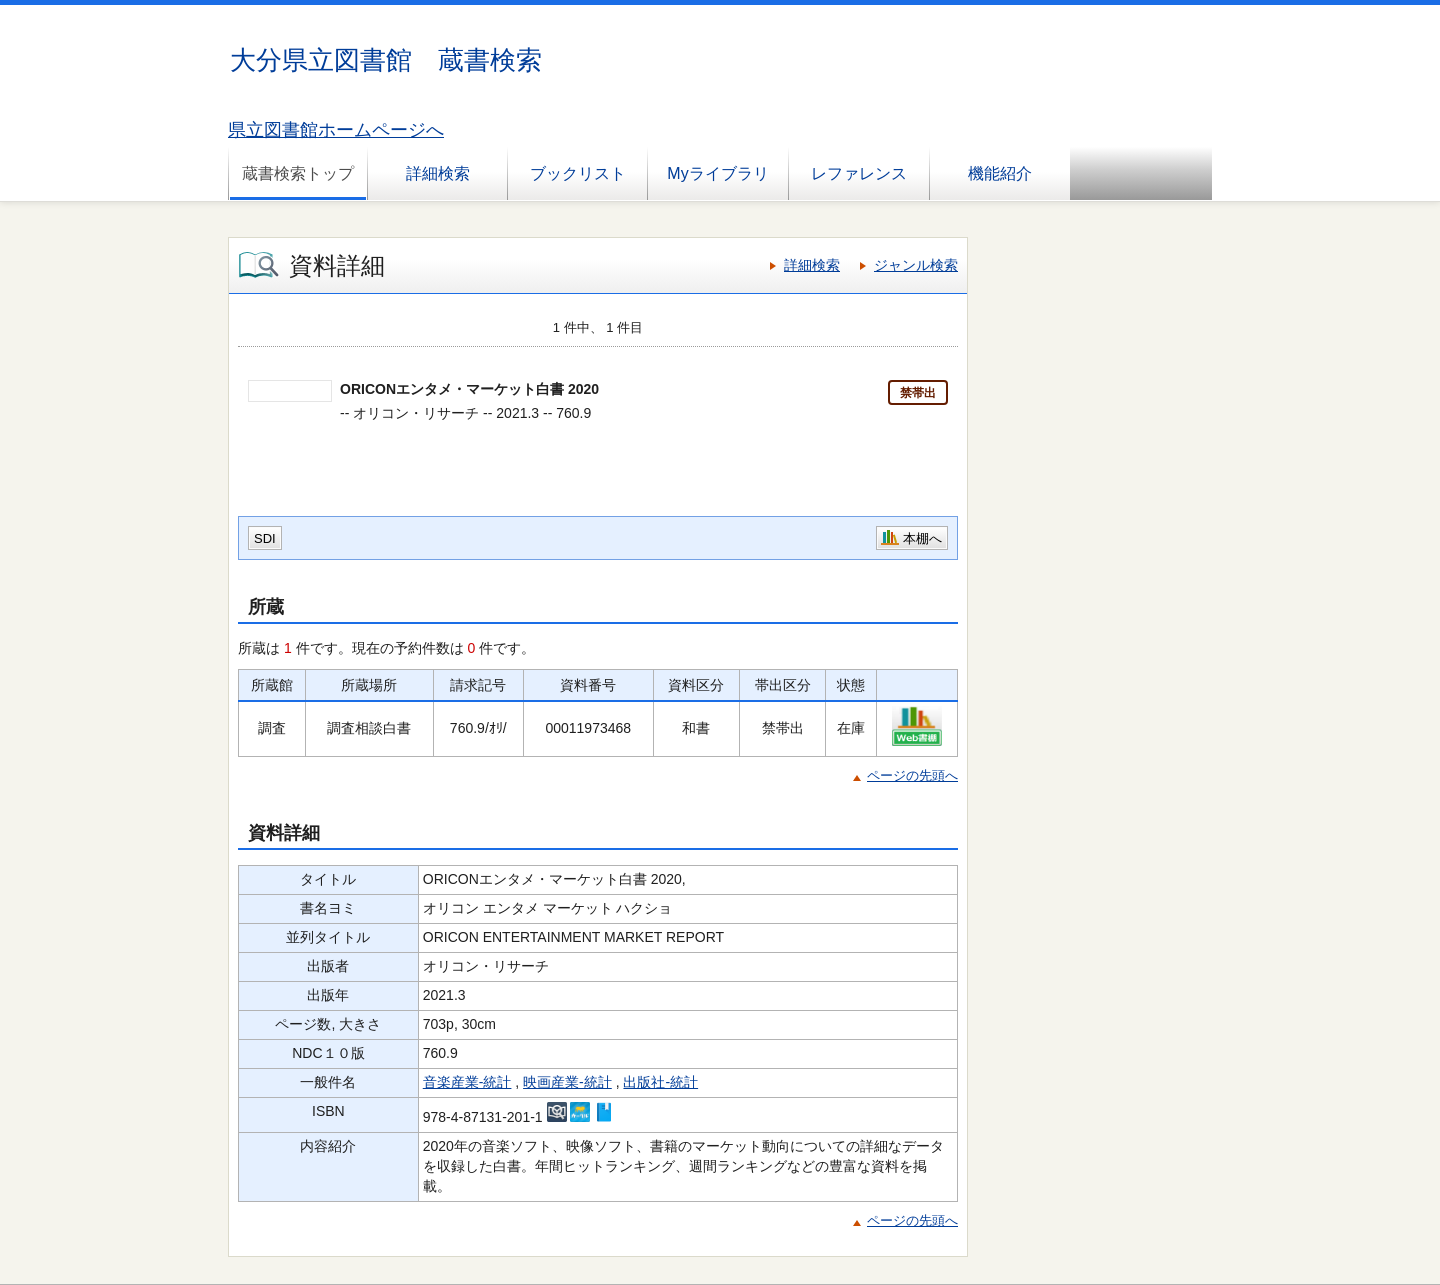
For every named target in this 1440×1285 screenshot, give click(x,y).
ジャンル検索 (916, 265)
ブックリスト (578, 173)
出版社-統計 (660, 1082)
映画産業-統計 (567, 1082)
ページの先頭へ (912, 775)
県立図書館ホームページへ (336, 130)
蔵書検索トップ (298, 173)
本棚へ (922, 538)
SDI (265, 538)
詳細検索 (438, 173)
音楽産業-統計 (467, 1082)
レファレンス (859, 173)
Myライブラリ (717, 173)
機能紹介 (1000, 173)
